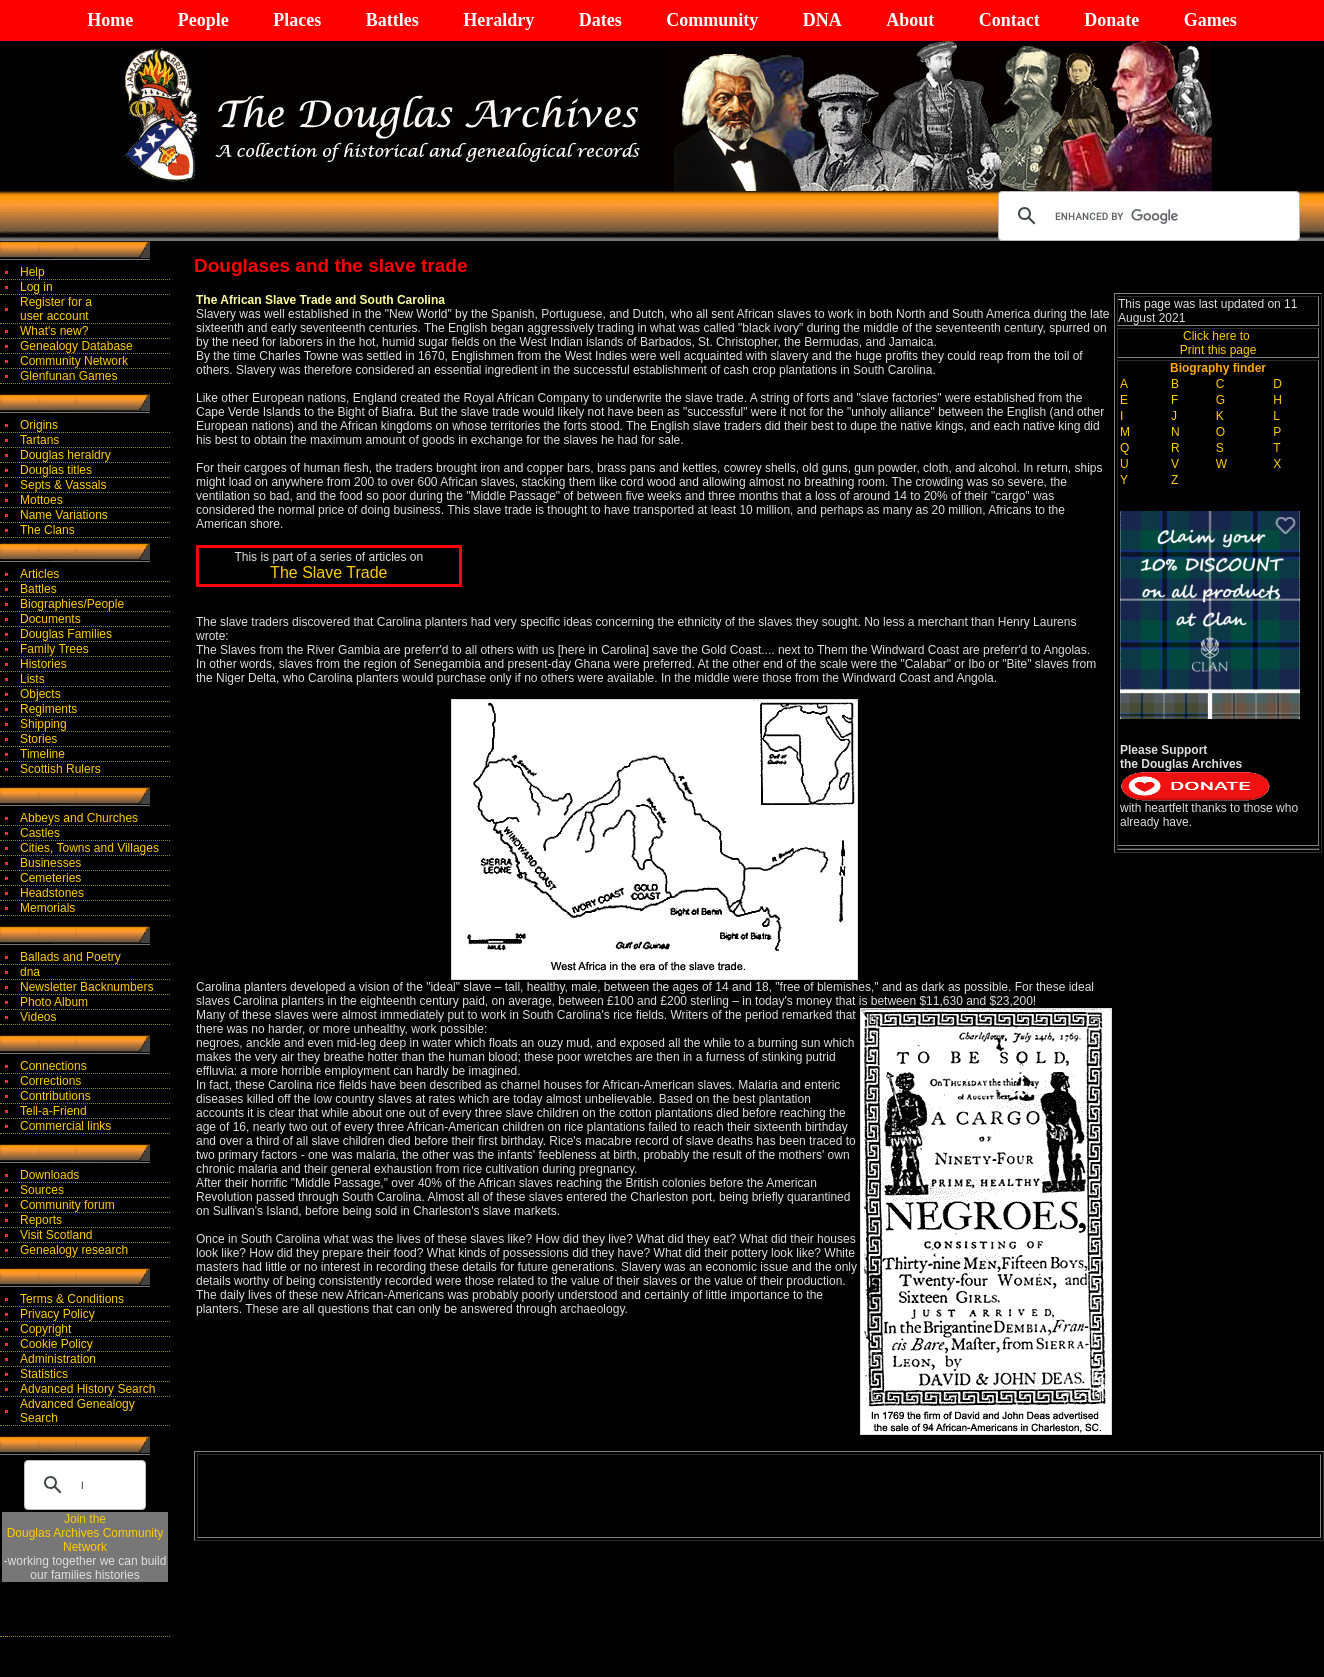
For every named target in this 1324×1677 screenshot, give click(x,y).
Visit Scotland (56, 1235)
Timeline (42, 754)
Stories (38, 739)
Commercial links (65, 1126)
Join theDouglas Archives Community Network (85, 1533)
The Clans (47, 530)
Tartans (39, 440)
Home (110, 20)
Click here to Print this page (1218, 343)
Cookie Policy (56, 1344)
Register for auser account (56, 309)
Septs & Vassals (63, 485)
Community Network (74, 361)
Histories (43, 664)
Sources (42, 1190)
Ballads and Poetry (70, 957)
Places (297, 20)
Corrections (50, 1081)
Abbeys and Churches (79, 818)
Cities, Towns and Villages (89, 848)
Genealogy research (74, 1250)
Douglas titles (56, 470)
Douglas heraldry (65, 455)
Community (712, 20)
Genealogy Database (76, 346)
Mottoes (41, 500)
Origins (39, 425)
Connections (53, 1066)
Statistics (44, 1374)
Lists (32, 679)
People (203, 20)
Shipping (43, 724)
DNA (822, 20)
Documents (50, 619)
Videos (38, 1017)
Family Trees (54, 649)
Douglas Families (66, 634)
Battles (392, 20)
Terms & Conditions (72, 1299)
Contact (1009, 20)
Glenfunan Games (68, 376)
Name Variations (64, 515)
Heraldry (498, 20)
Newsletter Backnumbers (86, 987)
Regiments (48, 709)
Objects (40, 694)
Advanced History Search (87, 1389)
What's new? (54, 331)
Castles (40, 833)
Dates (600, 20)
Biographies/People (72, 604)
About (910, 20)
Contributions (55, 1096)
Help (32, 272)
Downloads (49, 1175)
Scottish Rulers (60, 769)
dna (30, 972)
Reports (41, 1220)
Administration (58, 1359)
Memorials (47, 908)
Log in (36, 287)
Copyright (45, 1329)
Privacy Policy (57, 1314)
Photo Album (54, 1002)
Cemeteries (50, 878)
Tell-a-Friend (53, 1111)
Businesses (50, 863)
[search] (1146, 216)
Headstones (52, 893)
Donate (1111, 20)
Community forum (67, 1205)
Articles (39, 574)
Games (1210, 20)
